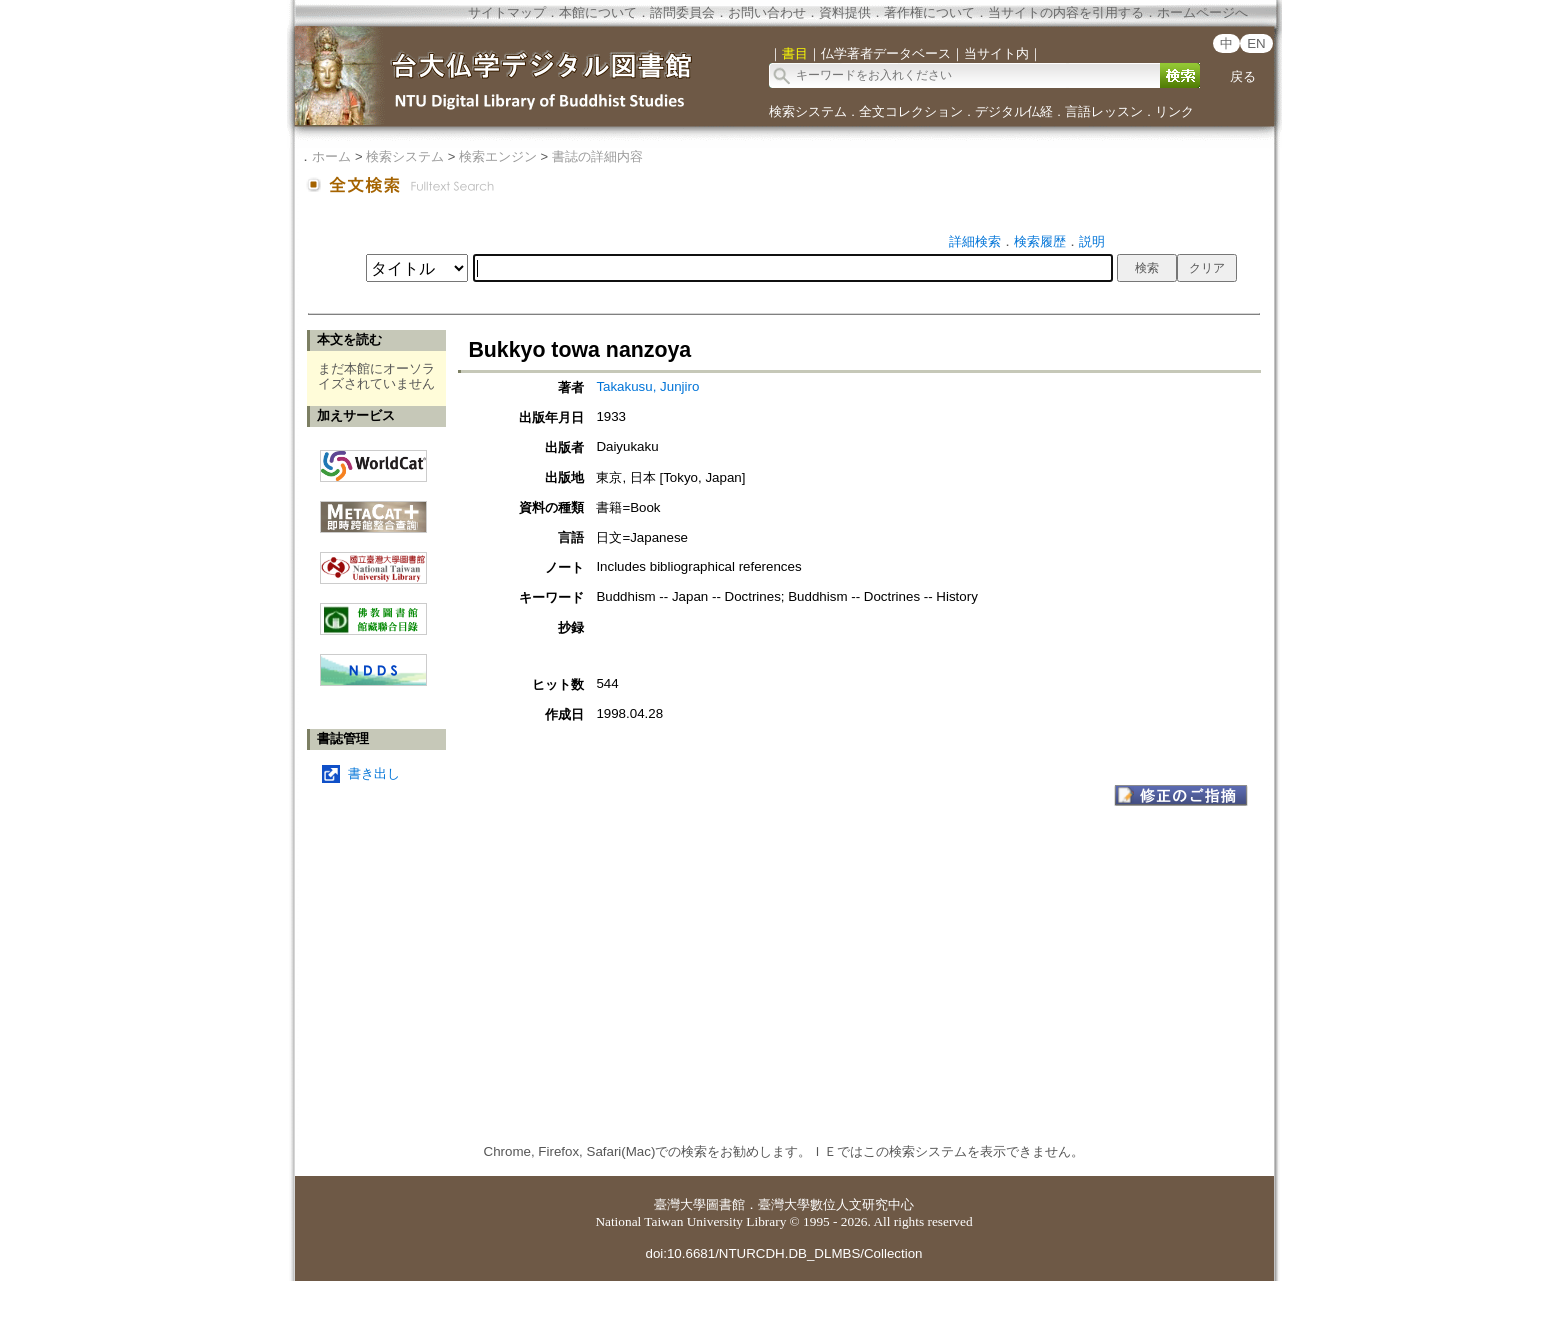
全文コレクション (911, 111)
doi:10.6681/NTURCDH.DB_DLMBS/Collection (783, 1253)
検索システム (808, 111)
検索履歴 (1040, 241)
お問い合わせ (767, 12)
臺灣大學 (680, 1204)
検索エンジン (498, 156)
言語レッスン (1104, 111)
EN (1256, 43)
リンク (1174, 111)
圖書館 (725, 1204)
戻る (1243, 76)
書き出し (374, 773)
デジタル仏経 (1014, 111)
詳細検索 (975, 241)
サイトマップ (507, 12)
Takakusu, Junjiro (647, 386)
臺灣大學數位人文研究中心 (836, 1204)
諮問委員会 (682, 12)
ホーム (331, 156)
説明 (1092, 241)
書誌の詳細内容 (597, 156)
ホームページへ (1202, 12)
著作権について (929, 12)
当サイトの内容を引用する (1066, 12)
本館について (598, 12)
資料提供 (845, 12)
